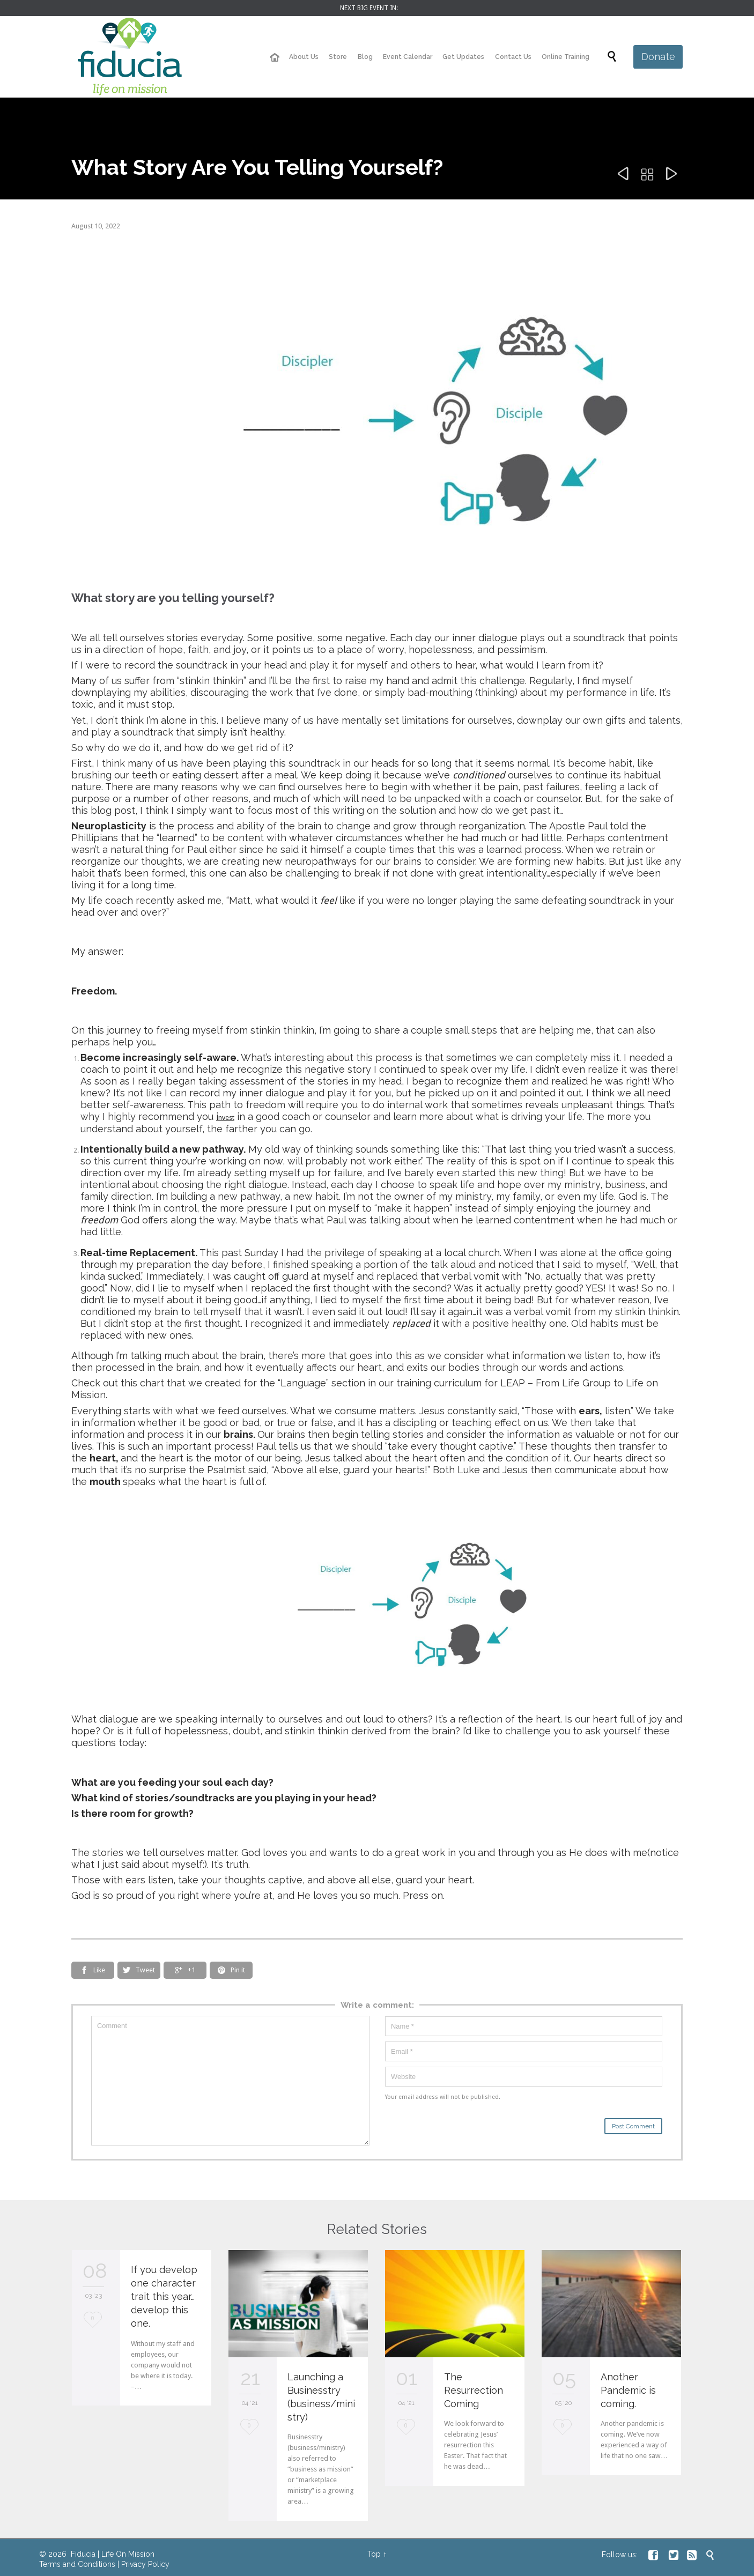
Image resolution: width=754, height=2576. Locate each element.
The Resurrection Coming (473, 2390)
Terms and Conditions (77, 2564)
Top (374, 2554)
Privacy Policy (145, 2564)
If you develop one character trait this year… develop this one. (164, 2296)
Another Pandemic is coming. (628, 2390)
